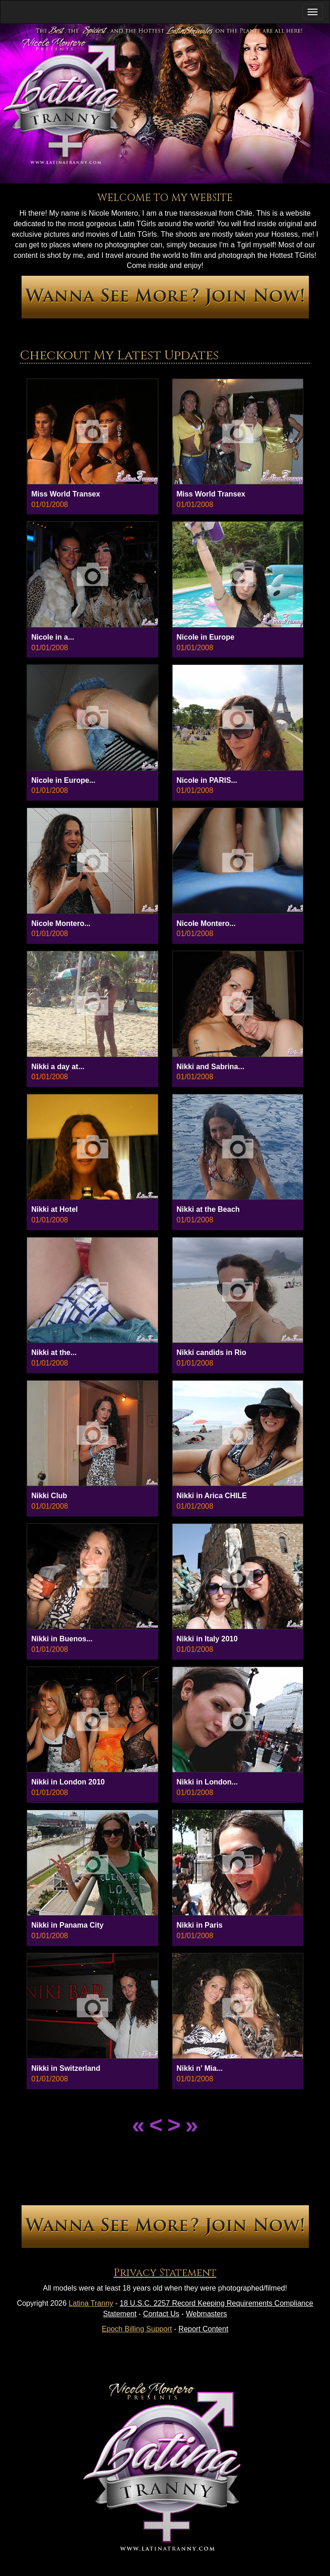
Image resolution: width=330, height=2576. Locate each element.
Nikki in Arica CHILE (212, 1496)
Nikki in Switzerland (65, 2068)
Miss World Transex (65, 494)
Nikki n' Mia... (200, 2068)
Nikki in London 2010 (68, 1782)
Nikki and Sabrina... (211, 1067)
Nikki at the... (54, 1352)
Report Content (204, 2329)
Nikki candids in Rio (211, 1352)
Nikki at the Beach (208, 1209)
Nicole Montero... (60, 923)
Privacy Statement (165, 2273)
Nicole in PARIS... (207, 780)
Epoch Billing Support (137, 2329)
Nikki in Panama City (67, 1925)
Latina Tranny (91, 2303)
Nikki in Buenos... (61, 1639)
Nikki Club (49, 1496)
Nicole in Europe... (63, 780)
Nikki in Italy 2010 (207, 1639)
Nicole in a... (52, 637)
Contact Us (161, 2314)
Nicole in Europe (206, 637)
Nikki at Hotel (54, 1209)
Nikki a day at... (57, 1067)
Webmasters (206, 2314)
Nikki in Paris (200, 1925)
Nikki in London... (207, 1782)
